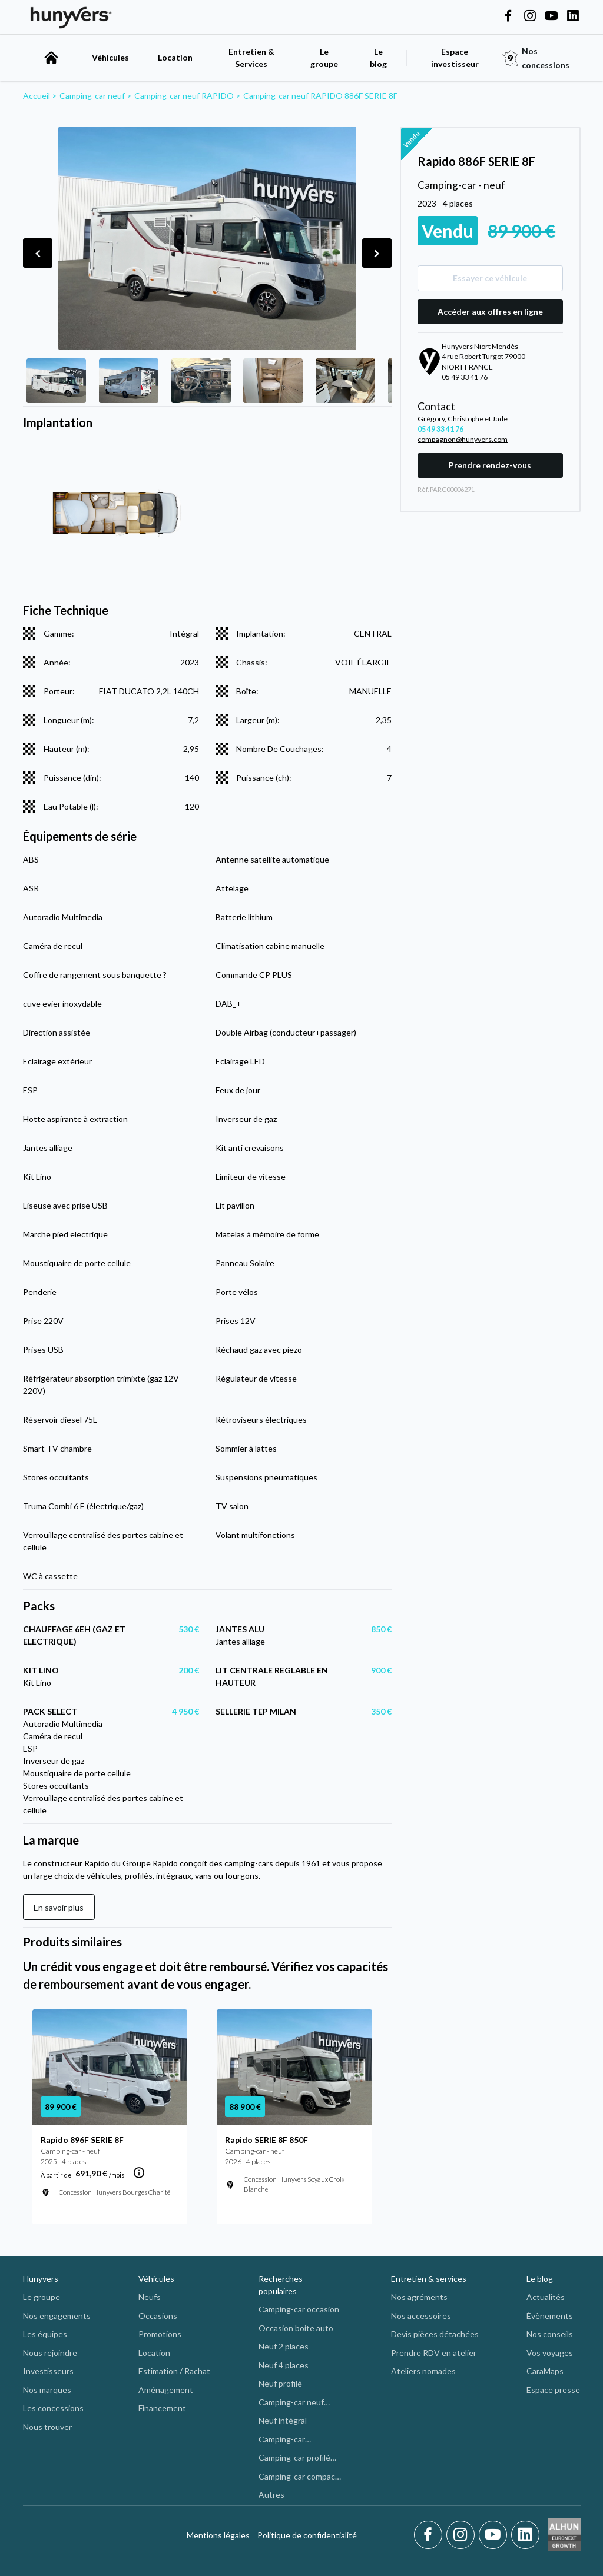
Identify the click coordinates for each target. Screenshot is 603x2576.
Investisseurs (48, 2371)
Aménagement (165, 2390)
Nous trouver (47, 2427)
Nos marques (47, 2390)
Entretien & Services (251, 57)
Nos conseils (549, 2334)
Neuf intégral (283, 2420)
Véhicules (110, 57)
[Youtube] (495, 2535)
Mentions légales (218, 2535)
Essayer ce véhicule (490, 278)
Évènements (549, 2316)
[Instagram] (462, 2535)
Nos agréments (419, 2297)
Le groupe (324, 57)
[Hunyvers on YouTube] (551, 16)
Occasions (157, 2316)
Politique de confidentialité (307, 2535)
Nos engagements (57, 2316)
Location (175, 57)
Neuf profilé (280, 2383)
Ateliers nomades (423, 2371)
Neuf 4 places (284, 2365)
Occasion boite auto (296, 2328)
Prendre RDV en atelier (433, 2353)
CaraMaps (545, 2371)
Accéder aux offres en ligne (490, 312)
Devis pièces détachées (435, 2334)
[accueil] (51, 57)
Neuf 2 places (284, 2346)
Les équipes (45, 2334)
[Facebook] (430, 2535)
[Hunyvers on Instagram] (530, 16)
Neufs (149, 2297)
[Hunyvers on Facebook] (508, 16)
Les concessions (53, 2408)
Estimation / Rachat (174, 2371)
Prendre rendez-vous (490, 465)
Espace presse (553, 2390)
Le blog (539, 2279)
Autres (271, 2495)
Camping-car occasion (299, 2309)
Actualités (545, 2297)
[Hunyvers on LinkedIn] (573, 16)
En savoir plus (59, 1907)
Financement (162, 2408)
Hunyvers (40, 2279)
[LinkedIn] (525, 2535)
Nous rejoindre (50, 2353)
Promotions (159, 2334)
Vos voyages (549, 2353)
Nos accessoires (421, 2316)
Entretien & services (428, 2279)
